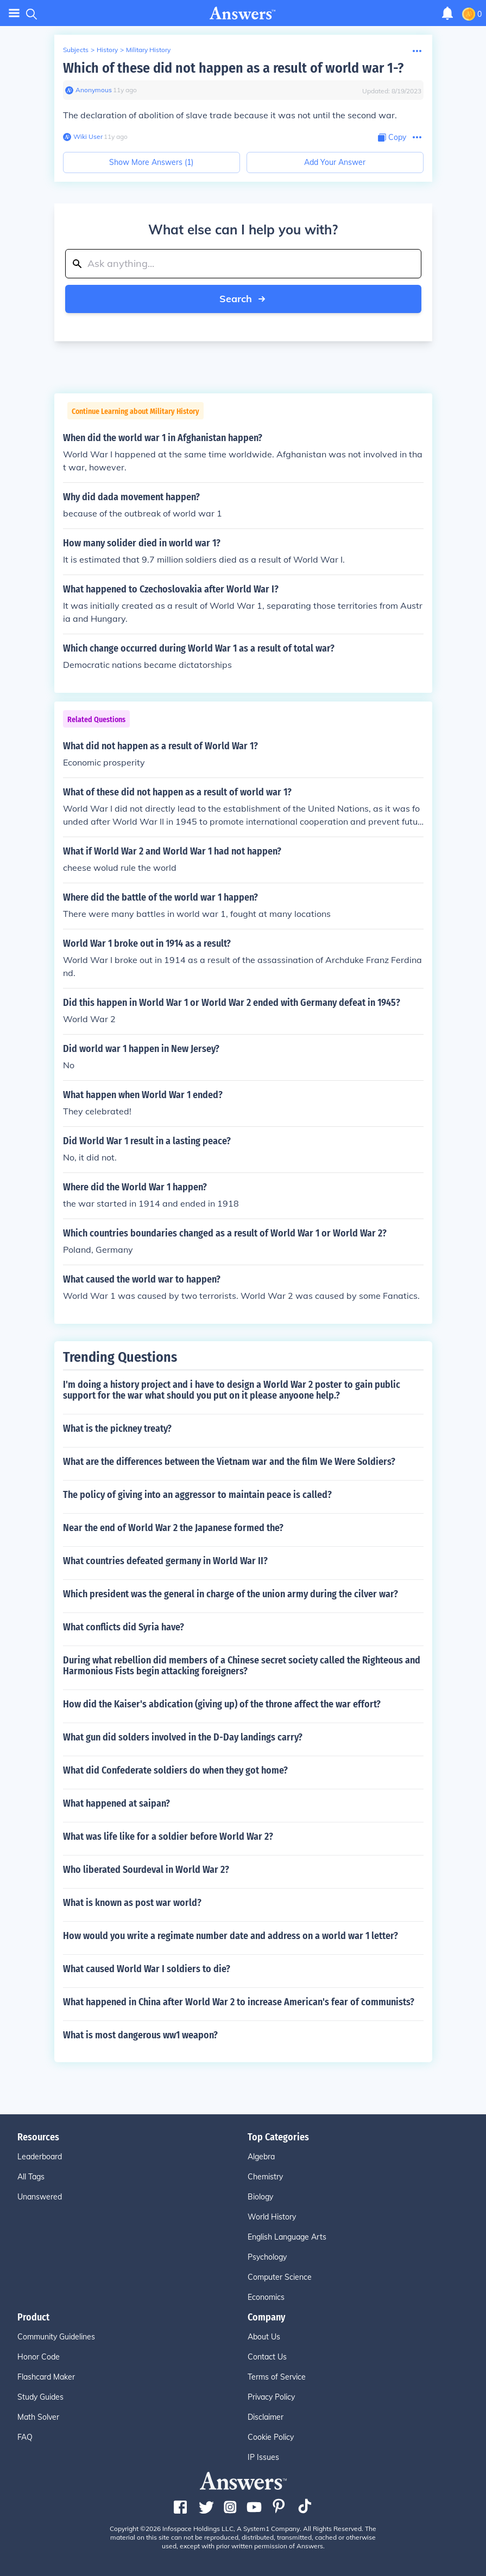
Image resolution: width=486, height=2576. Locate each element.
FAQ (25, 2437)
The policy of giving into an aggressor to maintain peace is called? (197, 1495)
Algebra (261, 2156)
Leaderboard (39, 2156)
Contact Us (267, 2357)
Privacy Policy (271, 2397)
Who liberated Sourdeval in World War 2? (146, 1870)
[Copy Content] (392, 137)
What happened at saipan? (116, 1803)
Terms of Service (277, 2377)
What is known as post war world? (132, 1903)
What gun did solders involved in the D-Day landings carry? (182, 1737)
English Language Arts (287, 2237)
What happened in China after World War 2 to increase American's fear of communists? (238, 2002)
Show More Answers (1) (151, 162)
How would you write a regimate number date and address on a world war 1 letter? (230, 1936)
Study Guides (40, 2397)
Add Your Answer (334, 162)
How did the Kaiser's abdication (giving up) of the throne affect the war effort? (222, 1704)
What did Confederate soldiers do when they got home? (175, 1770)
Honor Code (38, 2357)
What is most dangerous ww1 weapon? (140, 2035)
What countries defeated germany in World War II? (165, 1561)
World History (272, 2217)
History (107, 50)
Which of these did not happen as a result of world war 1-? (233, 68)
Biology (260, 2197)
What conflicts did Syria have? (123, 1627)
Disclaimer (265, 2417)
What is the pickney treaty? (117, 1428)
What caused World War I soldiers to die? (146, 1969)
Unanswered (39, 2197)
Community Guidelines (56, 2337)
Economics (266, 2297)
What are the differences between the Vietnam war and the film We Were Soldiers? (229, 1462)
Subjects (76, 50)
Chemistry (265, 2177)
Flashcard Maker (46, 2377)
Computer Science (280, 2277)
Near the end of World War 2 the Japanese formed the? (173, 1528)
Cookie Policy (271, 2437)
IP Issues (263, 2457)
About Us (264, 2337)
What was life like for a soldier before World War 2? (168, 1836)
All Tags (31, 2177)
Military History (148, 50)
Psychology (267, 2257)
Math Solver (38, 2417)
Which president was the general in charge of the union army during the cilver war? (230, 1594)
